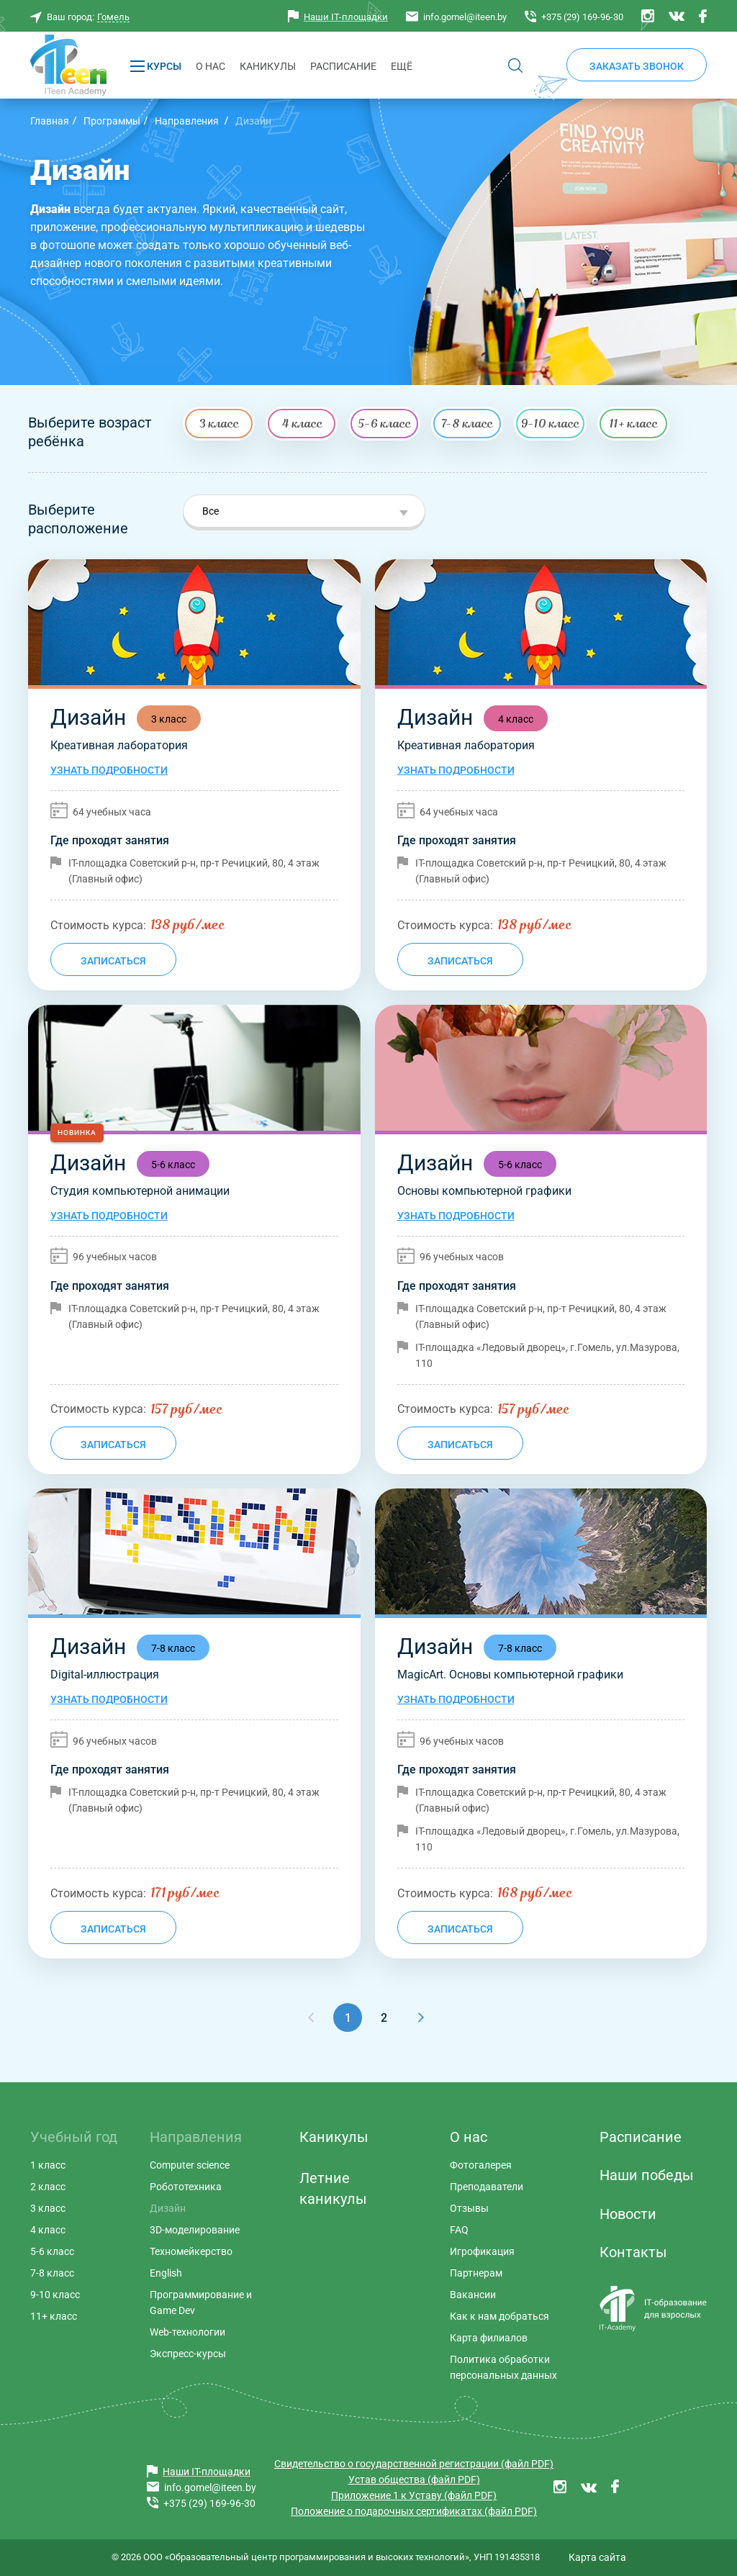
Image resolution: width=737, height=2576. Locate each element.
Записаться (113, 961)
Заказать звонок (636, 66)
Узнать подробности (109, 770)
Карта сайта (597, 2557)
